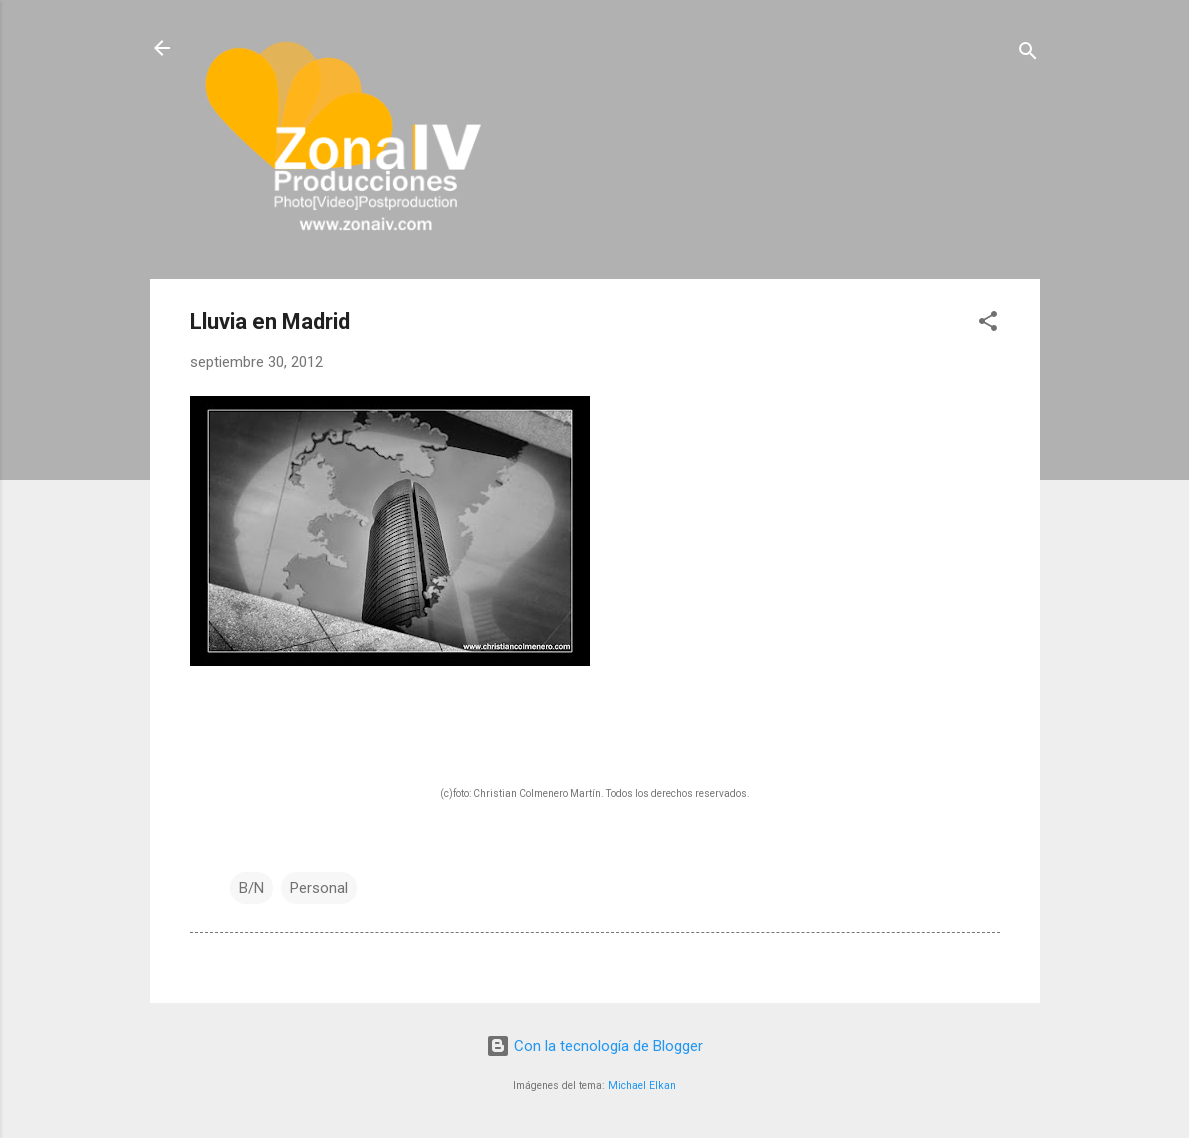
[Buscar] (1028, 54)
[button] (988, 324)
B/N (251, 888)
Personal (319, 888)
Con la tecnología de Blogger (594, 1046)
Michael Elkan (642, 1085)
